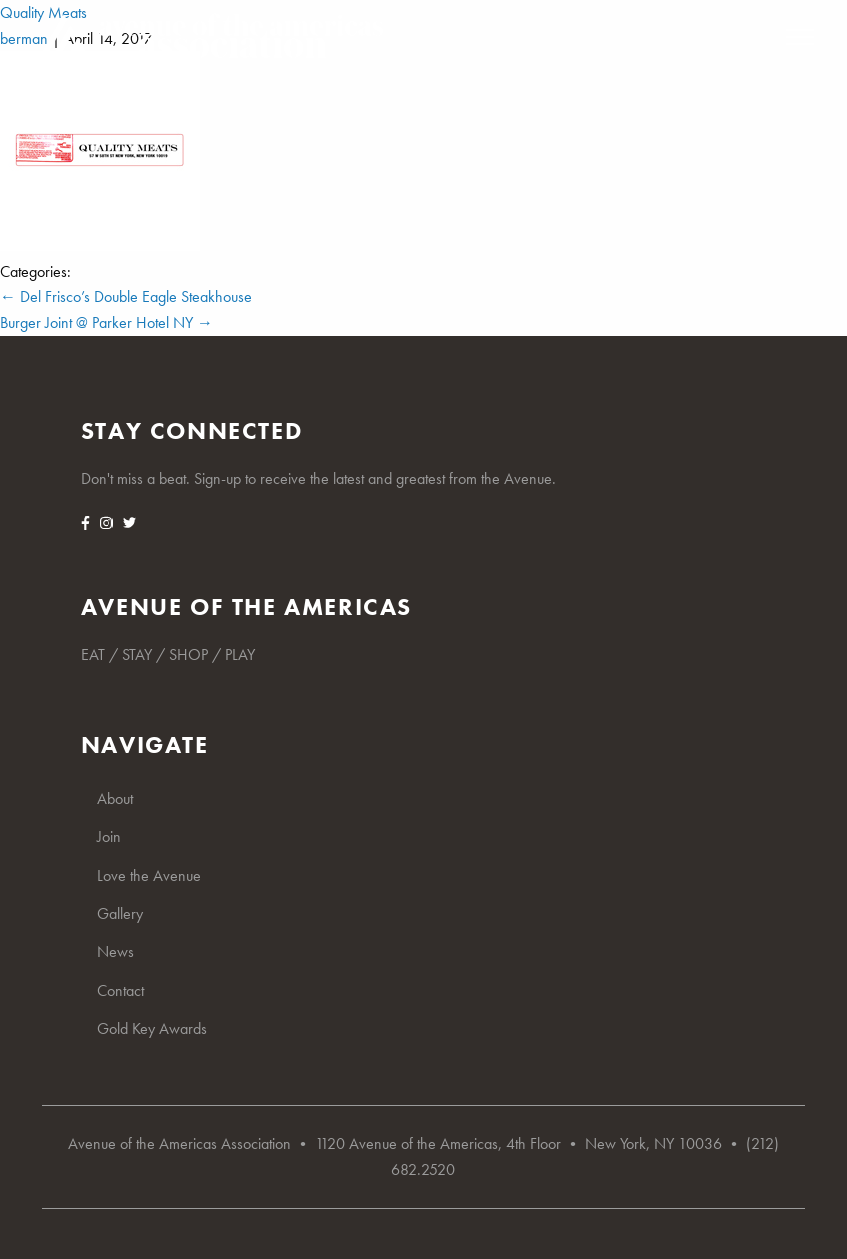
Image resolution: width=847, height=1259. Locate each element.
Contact (120, 990)
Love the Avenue (149, 875)
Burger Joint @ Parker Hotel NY (106, 322)
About (115, 798)
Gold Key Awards (152, 1028)
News (115, 951)
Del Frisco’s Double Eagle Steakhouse (126, 296)
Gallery (120, 913)
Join (109, 836)
